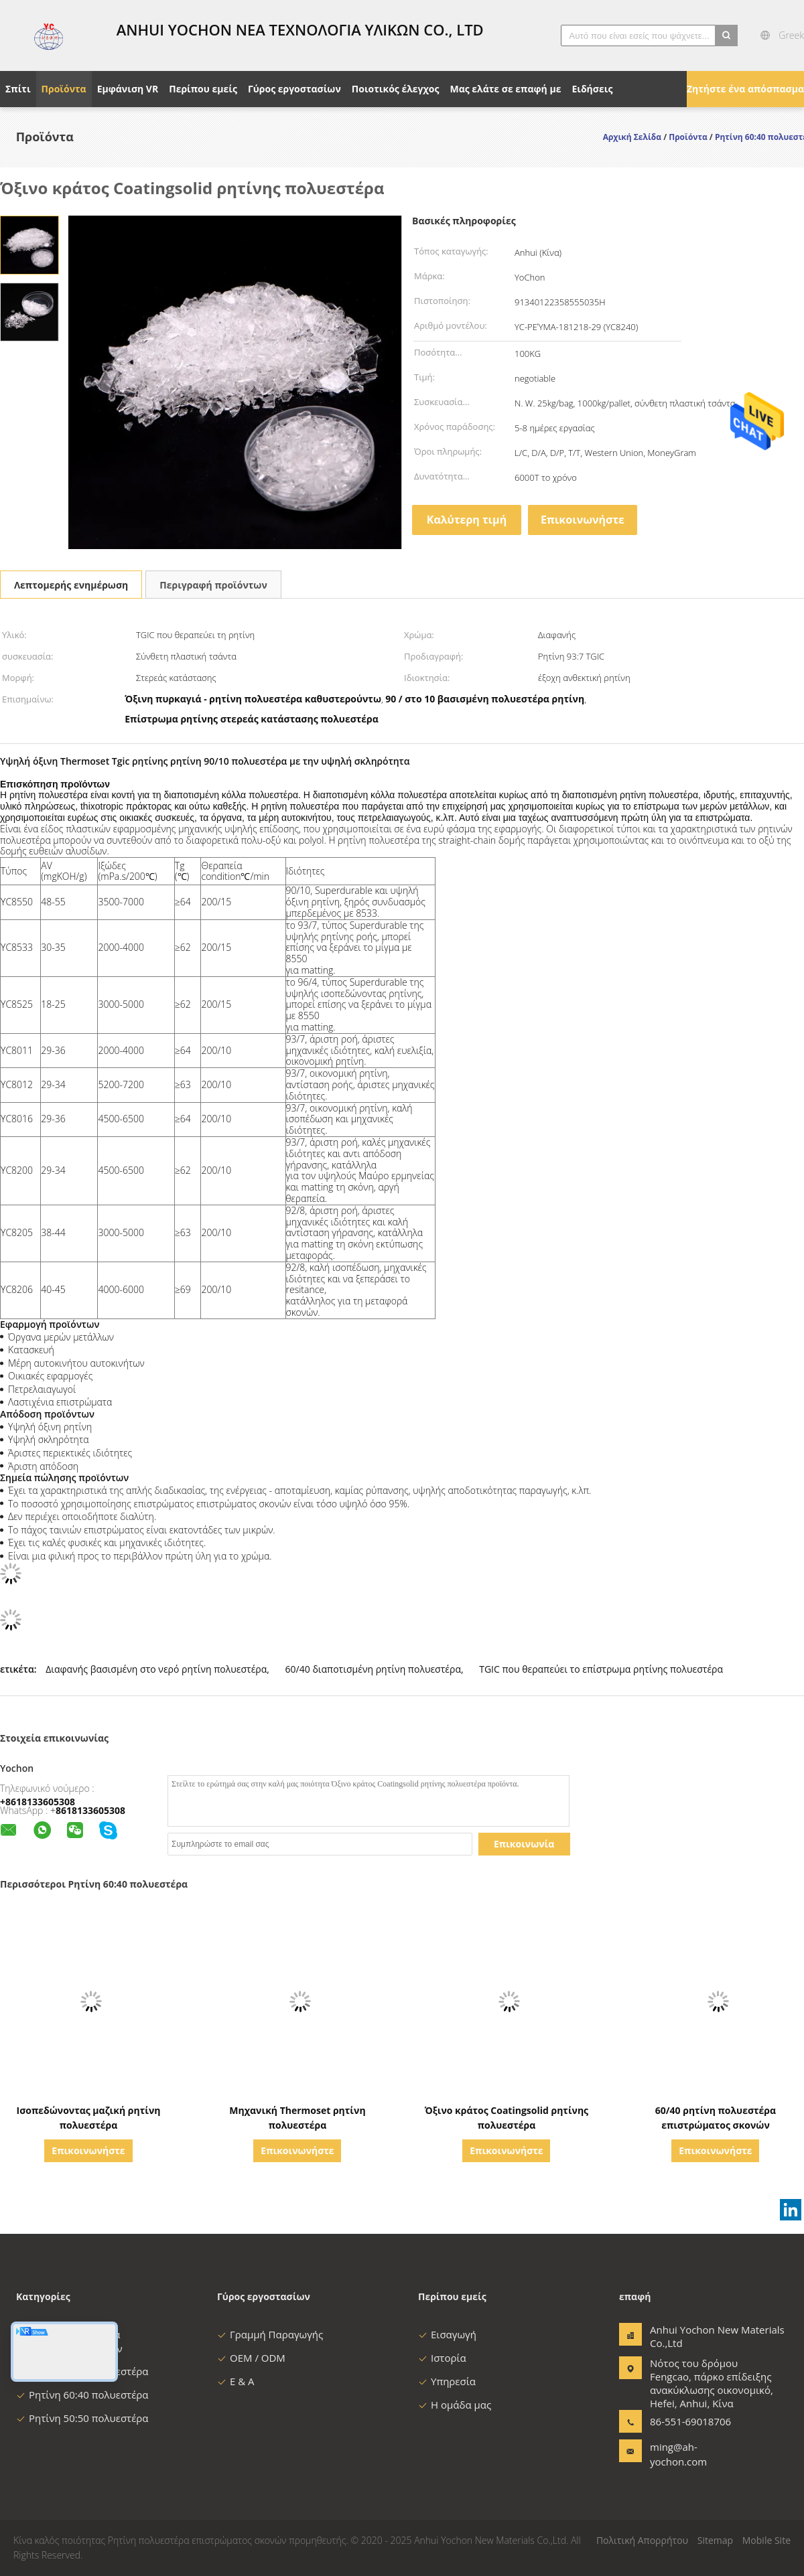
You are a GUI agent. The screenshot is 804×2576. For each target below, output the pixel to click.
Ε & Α (236, 2381)
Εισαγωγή (447, 2334)
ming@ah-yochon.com (678, 2454)
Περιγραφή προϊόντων (213, 585)
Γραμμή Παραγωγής (270, 2334)
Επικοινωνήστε (582, 519)
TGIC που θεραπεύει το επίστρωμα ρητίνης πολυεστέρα (601, 1669)
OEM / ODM (251, 2357)
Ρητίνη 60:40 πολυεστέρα (82, 2394)
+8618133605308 (37, 1801)
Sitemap (715, 2540)
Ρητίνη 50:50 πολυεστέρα (82, 2418)
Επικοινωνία (524, 1843)
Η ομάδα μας (454, 2404)
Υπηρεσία (447, 2381)
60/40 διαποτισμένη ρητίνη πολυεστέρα (373, 1669)
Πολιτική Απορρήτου (642, 2540)
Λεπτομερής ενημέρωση (71, 585)
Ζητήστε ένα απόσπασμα (745, 88)
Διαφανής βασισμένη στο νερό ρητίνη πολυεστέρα (156, 1669)
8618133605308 (90, 1810)
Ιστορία (442, 2357)
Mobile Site (766, 2540)
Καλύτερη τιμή (467, 519)
